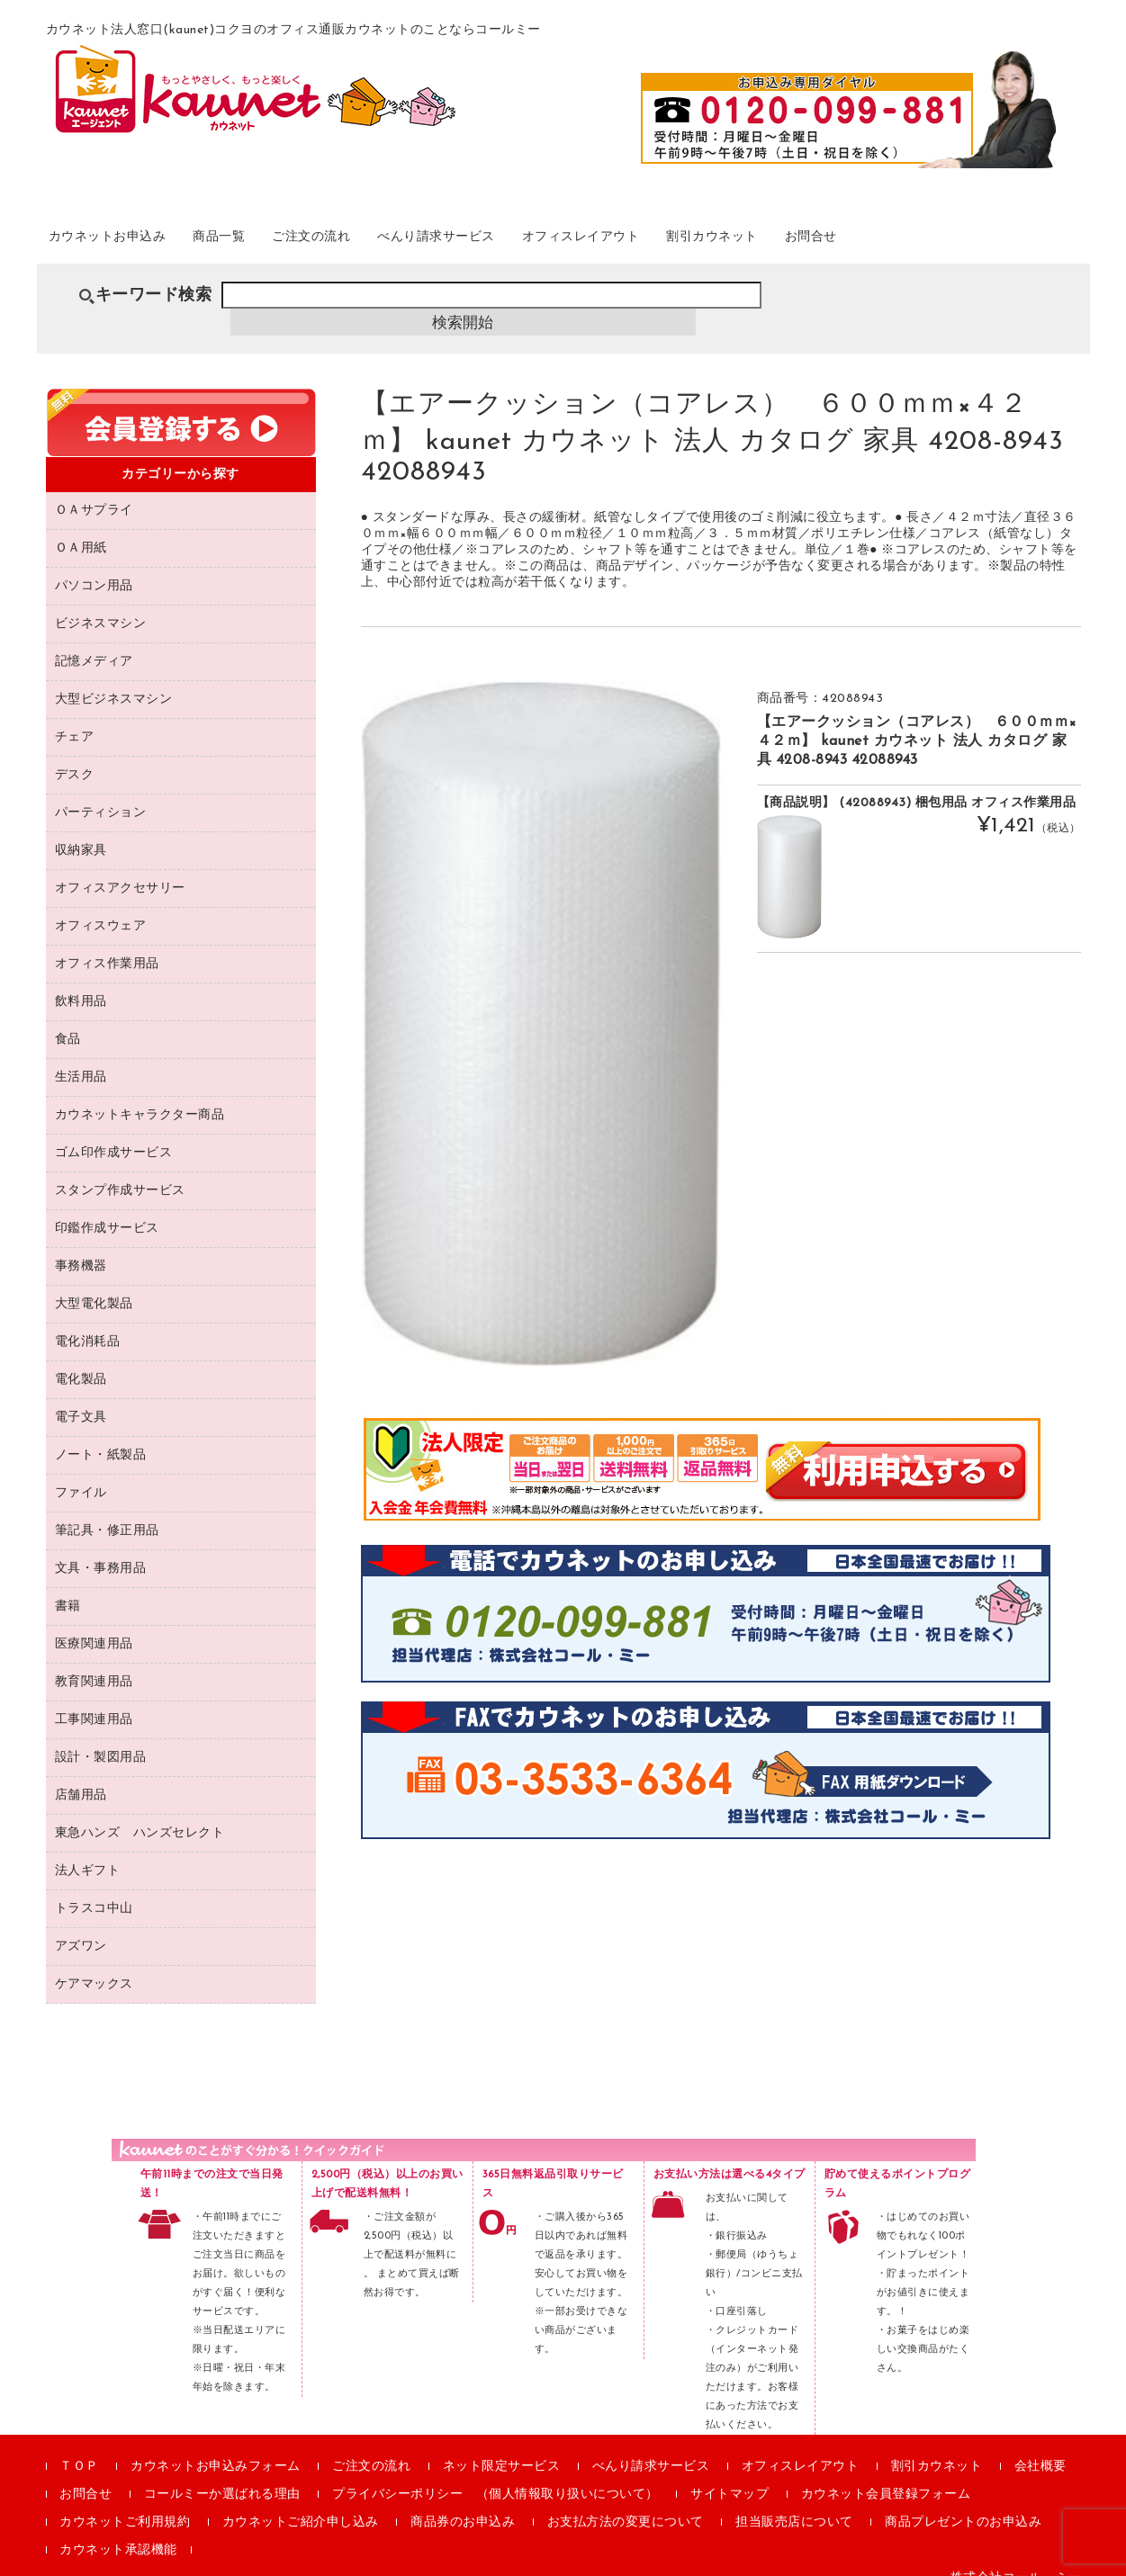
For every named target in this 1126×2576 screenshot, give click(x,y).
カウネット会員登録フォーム (886, 2474)
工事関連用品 (94, 1699)
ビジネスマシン (101, 603)
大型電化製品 (94, 1283)
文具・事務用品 (101, 1548)
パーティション (101, 792)
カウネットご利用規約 (124, 2502)
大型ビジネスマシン (114, 679)
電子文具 (81, 1397)
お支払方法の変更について (625, 2502)
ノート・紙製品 (101, 1434)
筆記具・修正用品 (107, 1510)
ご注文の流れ (380, 242)
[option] (541, 1002)
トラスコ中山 (94, 1888)
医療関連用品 (94, 1623)
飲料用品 (81, 981)
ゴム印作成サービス (114, 1132)
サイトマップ (729, 2474)
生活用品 (81, 1057)
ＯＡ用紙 (81, 527)
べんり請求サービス (530, 242)
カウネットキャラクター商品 (140, 1094)
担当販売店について (794, 2502)
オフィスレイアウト (704, 242)
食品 (68, 1019)
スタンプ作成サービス (120, 1170)
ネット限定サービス (502, 2446)
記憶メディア (94, 641)
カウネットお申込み (132, 242)
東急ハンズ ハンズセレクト (140, 1812)
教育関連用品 (94, 1661)
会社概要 (1040, 2446)
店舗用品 (81, 1775)
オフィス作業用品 (107, 943)
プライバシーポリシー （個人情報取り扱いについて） (495, 2474)
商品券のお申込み (462, 2502)
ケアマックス (94, 1963)
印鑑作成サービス (107, 1208)
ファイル (81, 1472)
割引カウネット (862, 242)
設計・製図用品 (101, 1737)
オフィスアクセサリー (120, 868)
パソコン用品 (94, 565)
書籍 (68, 1586)
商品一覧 (267, 242)
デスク (75, 754)
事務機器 (81, 1245)
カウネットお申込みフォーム (216, 2446)
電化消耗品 (88, 1321)
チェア (75, 716)
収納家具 (81, 830)
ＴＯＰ (79, 2446)
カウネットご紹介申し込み (300, 2502)
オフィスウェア (101, 905)
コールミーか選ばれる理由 (222, 2474)
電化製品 (81, 1359)
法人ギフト (88, 1850)
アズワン (81, 1926)
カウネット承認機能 (118, 2529)
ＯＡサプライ (94, 490)
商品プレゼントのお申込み (963, 2502)
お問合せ (982, 242)
